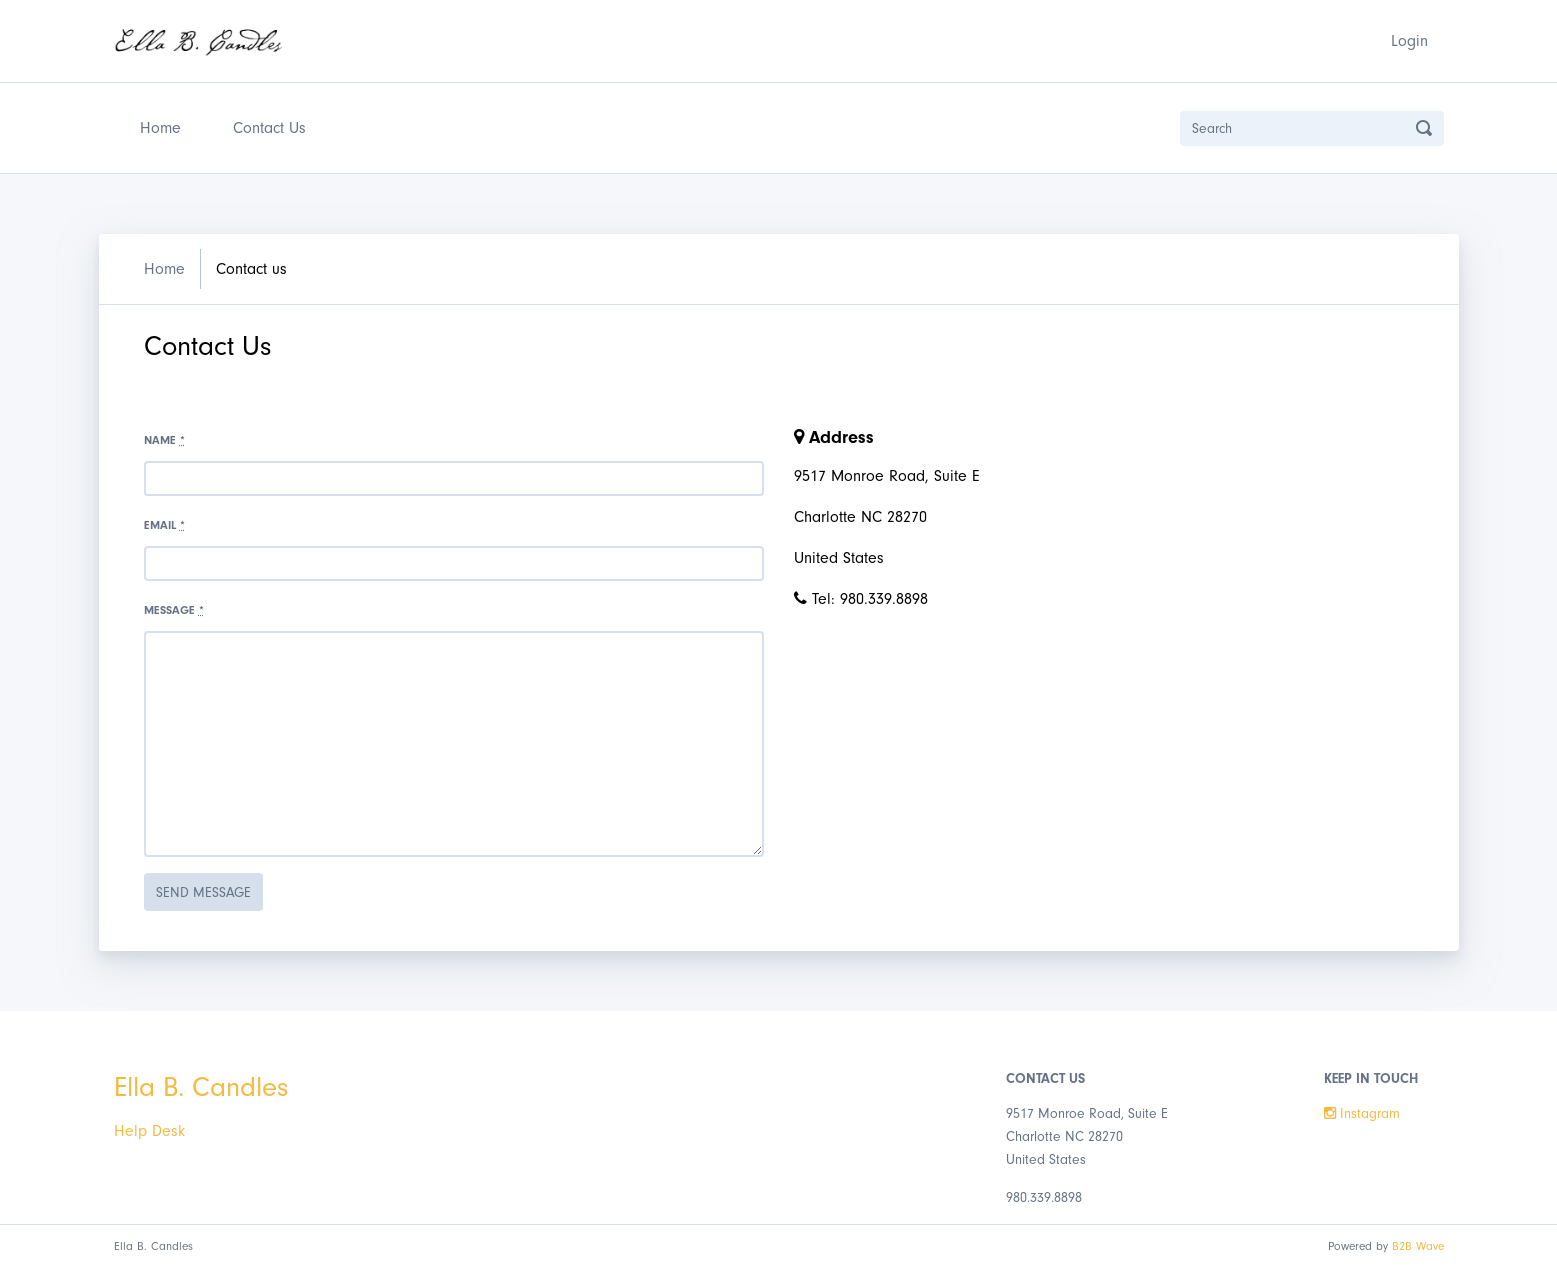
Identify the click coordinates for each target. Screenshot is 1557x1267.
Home (164, 125)
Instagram (1362, 1113)
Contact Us (269, 128)
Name (164, 440)
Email (164, 525)
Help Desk (149, 1131)
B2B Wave (1418, 1246)
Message (174, 610)
